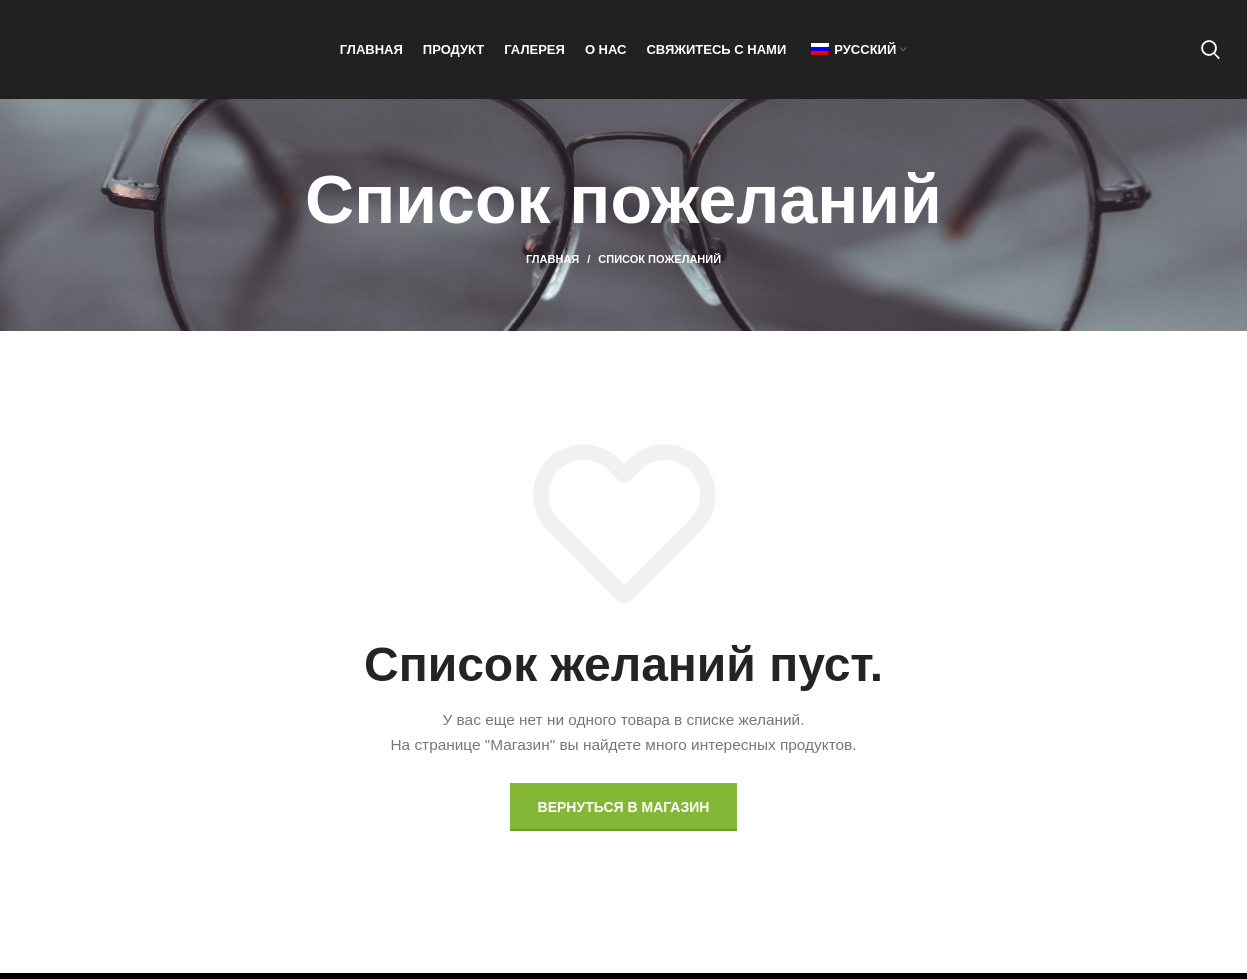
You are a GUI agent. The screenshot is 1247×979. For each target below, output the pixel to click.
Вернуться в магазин (624, 812)
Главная (552, 265)
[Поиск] (1210, 53)
